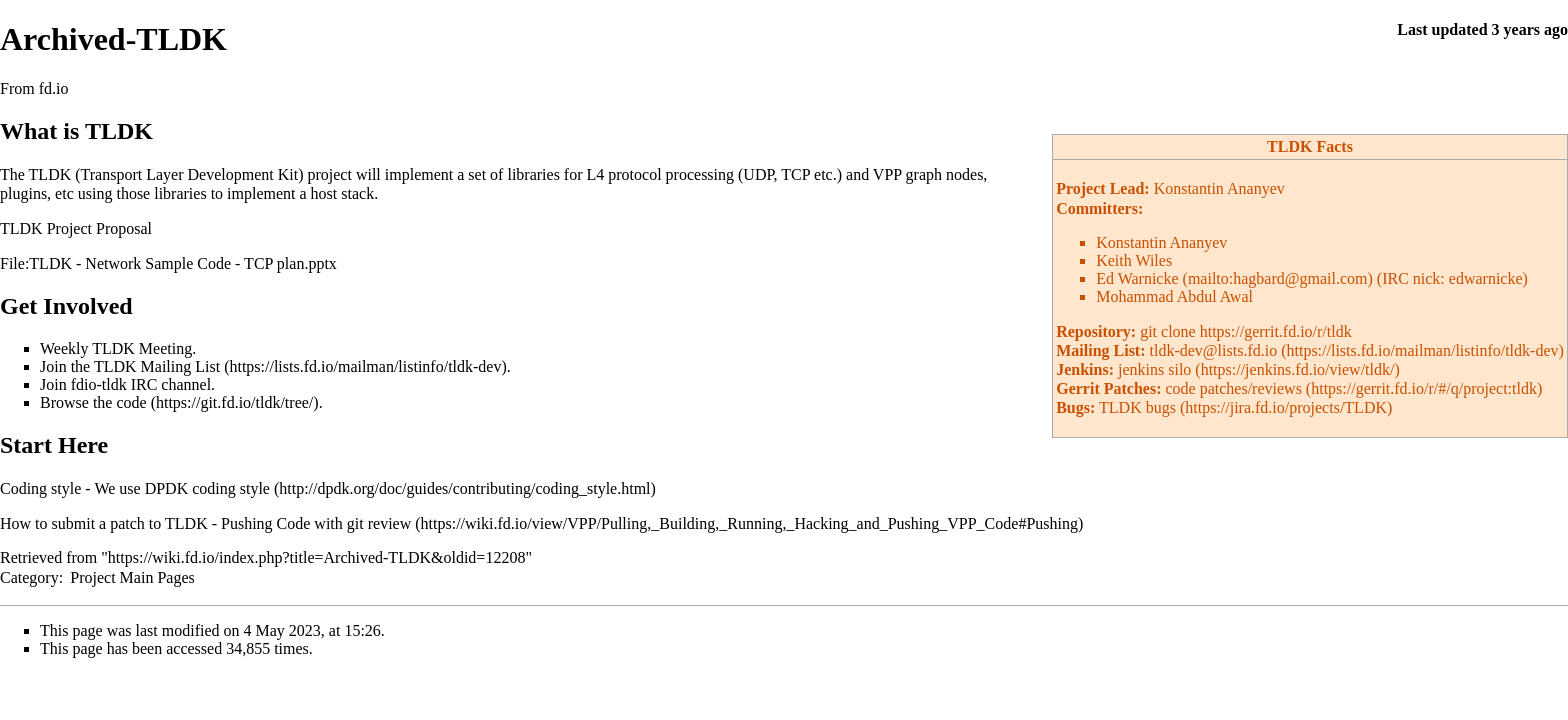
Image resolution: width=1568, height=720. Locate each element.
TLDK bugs (1137, 407)
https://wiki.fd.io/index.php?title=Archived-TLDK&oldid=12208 (317, 557)
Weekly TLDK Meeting (116, 348)
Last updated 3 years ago (1482, 29)
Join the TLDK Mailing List (130, 366)
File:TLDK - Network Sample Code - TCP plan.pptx (168, 263)
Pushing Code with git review (316, 523)
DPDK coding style (207, 488)
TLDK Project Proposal (76, 228)
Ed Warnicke (1137, 278)
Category (29, 577)
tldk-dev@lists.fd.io (1214, 350)
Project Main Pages (132, 577)
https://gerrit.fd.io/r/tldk (1276, 331)
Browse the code (93, 402)
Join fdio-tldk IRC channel (125, 384)
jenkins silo (1154, 369)
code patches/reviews (1233, 388)
